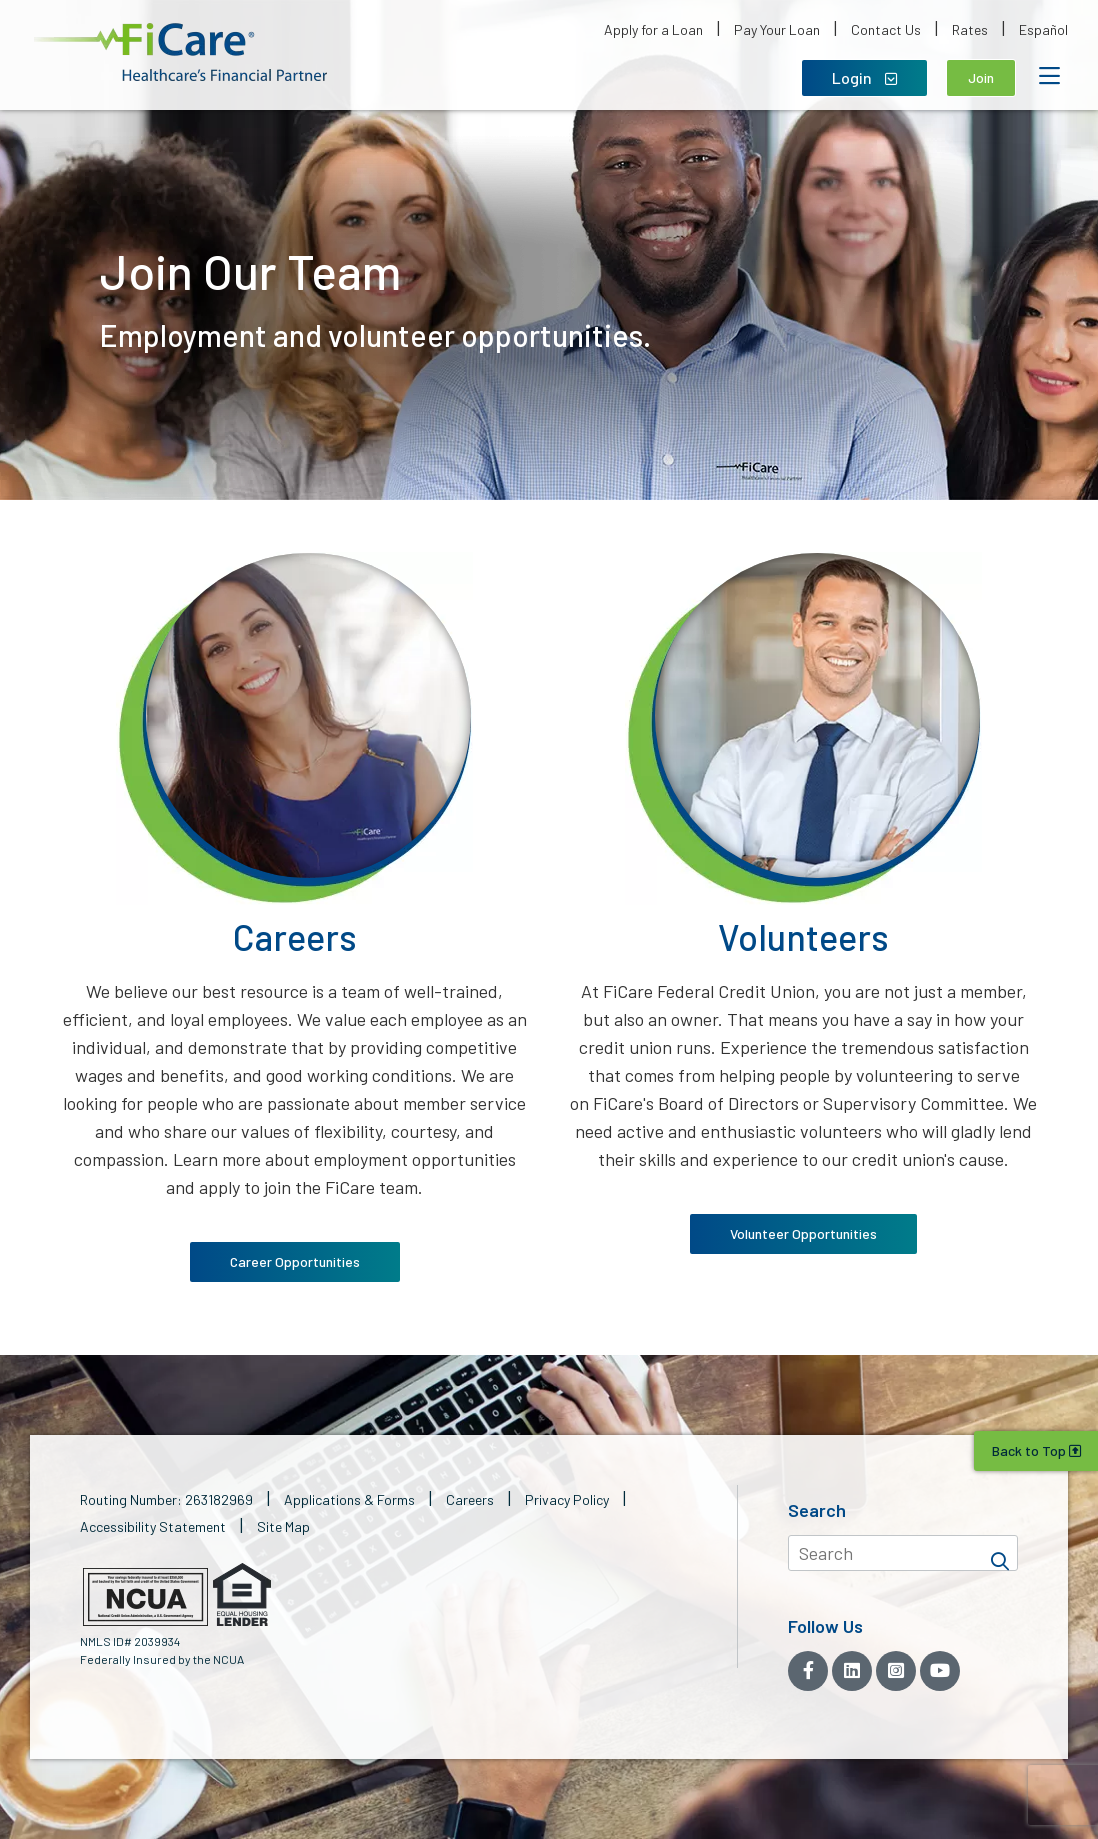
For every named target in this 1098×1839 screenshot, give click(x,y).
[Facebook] (808, 1671)
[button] (180, 52)
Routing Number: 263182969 (166, 1499)
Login (864, 77)
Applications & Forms (349, 1499)
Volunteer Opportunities (803, 1233)
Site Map (283, 1526)
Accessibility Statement (153, 1526)
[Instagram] (896, 1671)
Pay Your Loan (777, 29)
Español (1043, 29)
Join (981, 77)
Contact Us (886, 29)
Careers (470, 1499)
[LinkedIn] (852, 1671)
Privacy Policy (567, 1499)
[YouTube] (940, 1671)
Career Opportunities (295, 1261)
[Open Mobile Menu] (1049, 76)
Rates (970, 29)
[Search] (1000, 1553)
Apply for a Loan (653, 29)
